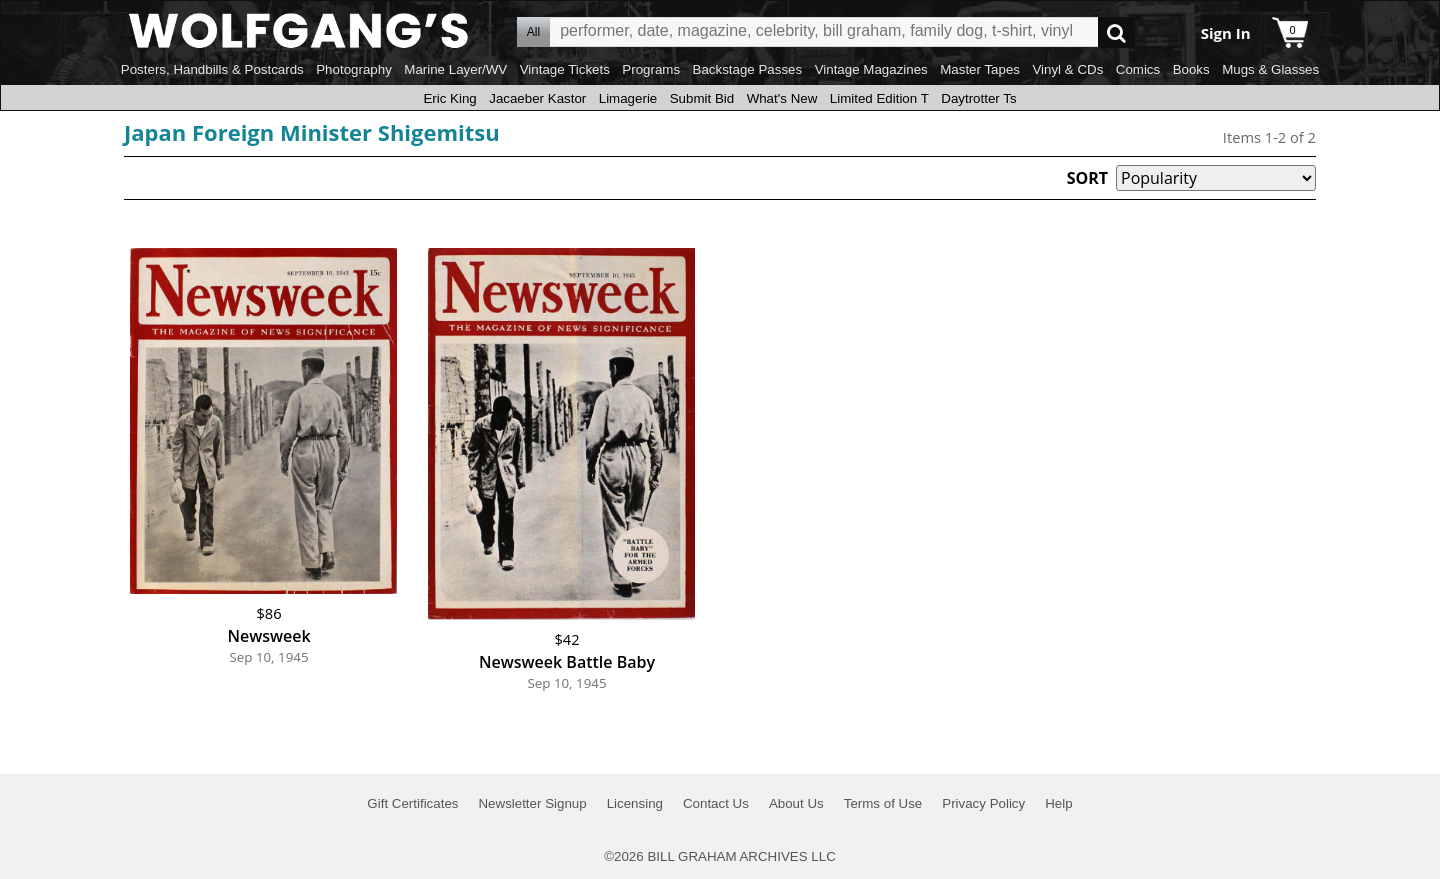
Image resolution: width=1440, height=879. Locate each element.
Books (1191, 69)
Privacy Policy (983, 803)
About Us (796, 803)
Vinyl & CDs (1067, 69)
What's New (782, 98)
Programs (651, 69)
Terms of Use (883, 803)
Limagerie (628, 98)
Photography (354, 69)
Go (1116, 32)
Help (1058, 803)
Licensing (635, 803)
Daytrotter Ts (978, 98)
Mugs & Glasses (1270, 69)
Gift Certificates (412, 803)
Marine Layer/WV (455, 69)
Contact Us (716, 803)
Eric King (449, 98)
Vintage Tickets (565, 69)
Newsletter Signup (532, 803)
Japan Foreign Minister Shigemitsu (312, 132)
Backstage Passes (748, 69)
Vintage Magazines (871, 69)
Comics (1138, 69)
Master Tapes (980, 69)
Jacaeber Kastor (537, 98)
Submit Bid (702, 98)
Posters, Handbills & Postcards (212, 69)
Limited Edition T (879, 98)
